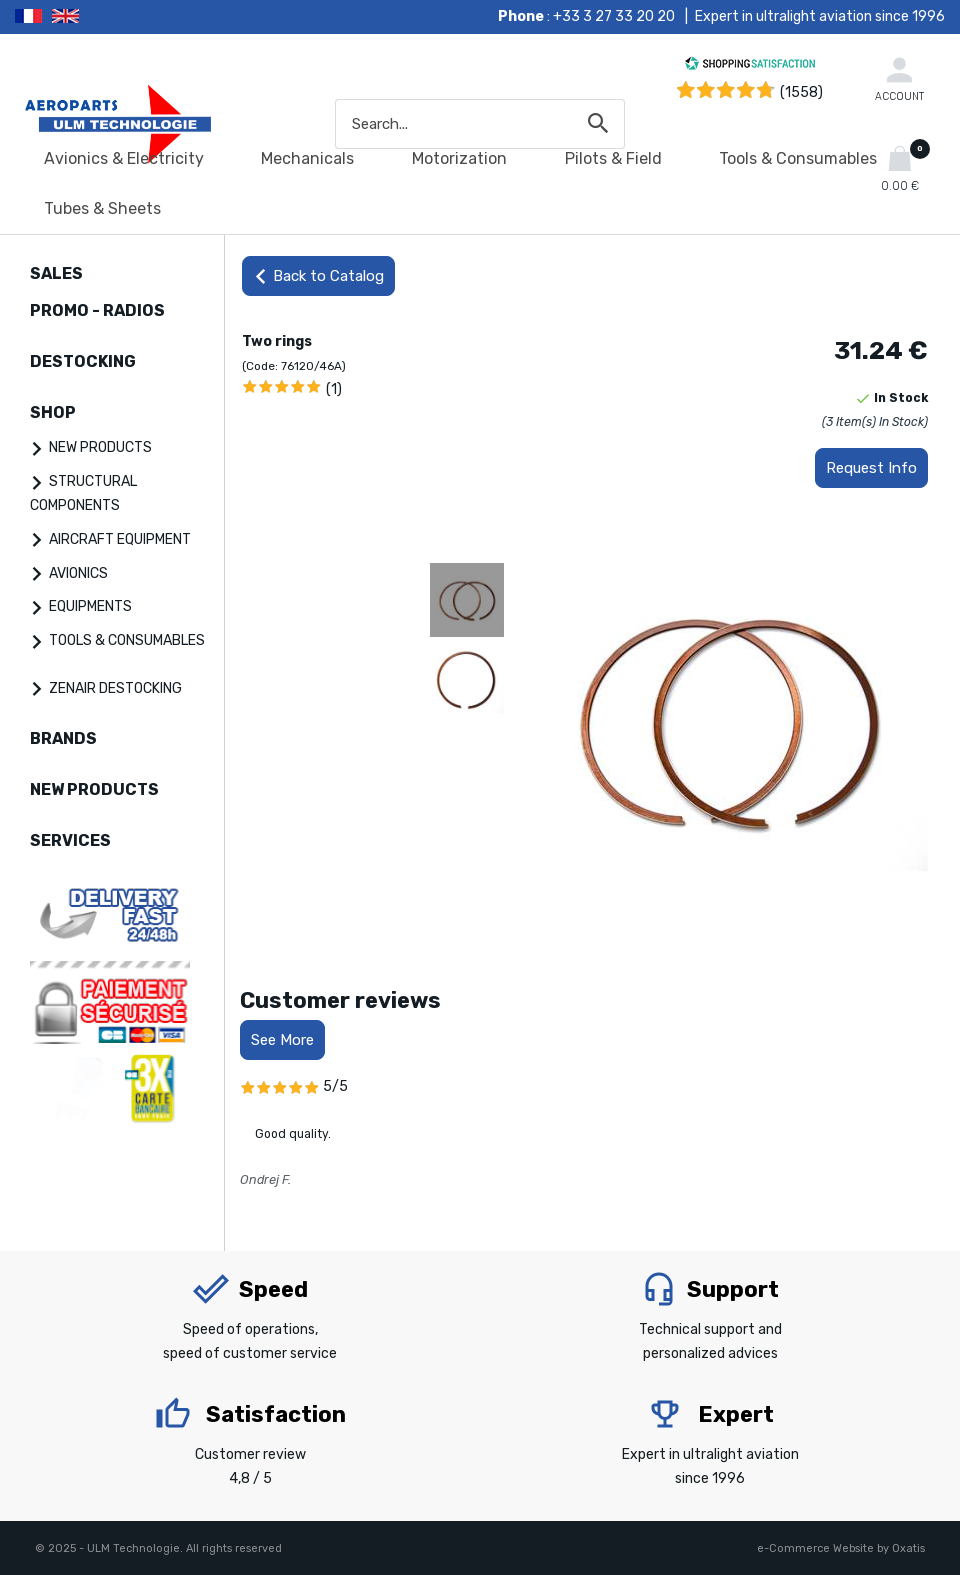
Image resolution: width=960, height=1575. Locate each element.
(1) (334, 389)
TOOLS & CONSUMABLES (127, 640)
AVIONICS (78, 573)
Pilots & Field (613, 158)
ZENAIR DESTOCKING (115, 688)
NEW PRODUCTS (100, 447)
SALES (56, 273)
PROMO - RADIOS (97, 310)
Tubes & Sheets (102, 208)
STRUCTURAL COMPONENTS (83, 493)
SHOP (53, 412)
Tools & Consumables (798, 158)
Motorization (459, 158)
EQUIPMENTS (90, 606)
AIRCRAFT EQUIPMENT (120, 539)
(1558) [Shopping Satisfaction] (801, 92)
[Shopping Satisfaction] (750, 66)
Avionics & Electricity (124, 158)
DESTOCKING (83, 361)
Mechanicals (307, 158)
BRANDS (63, 738)
